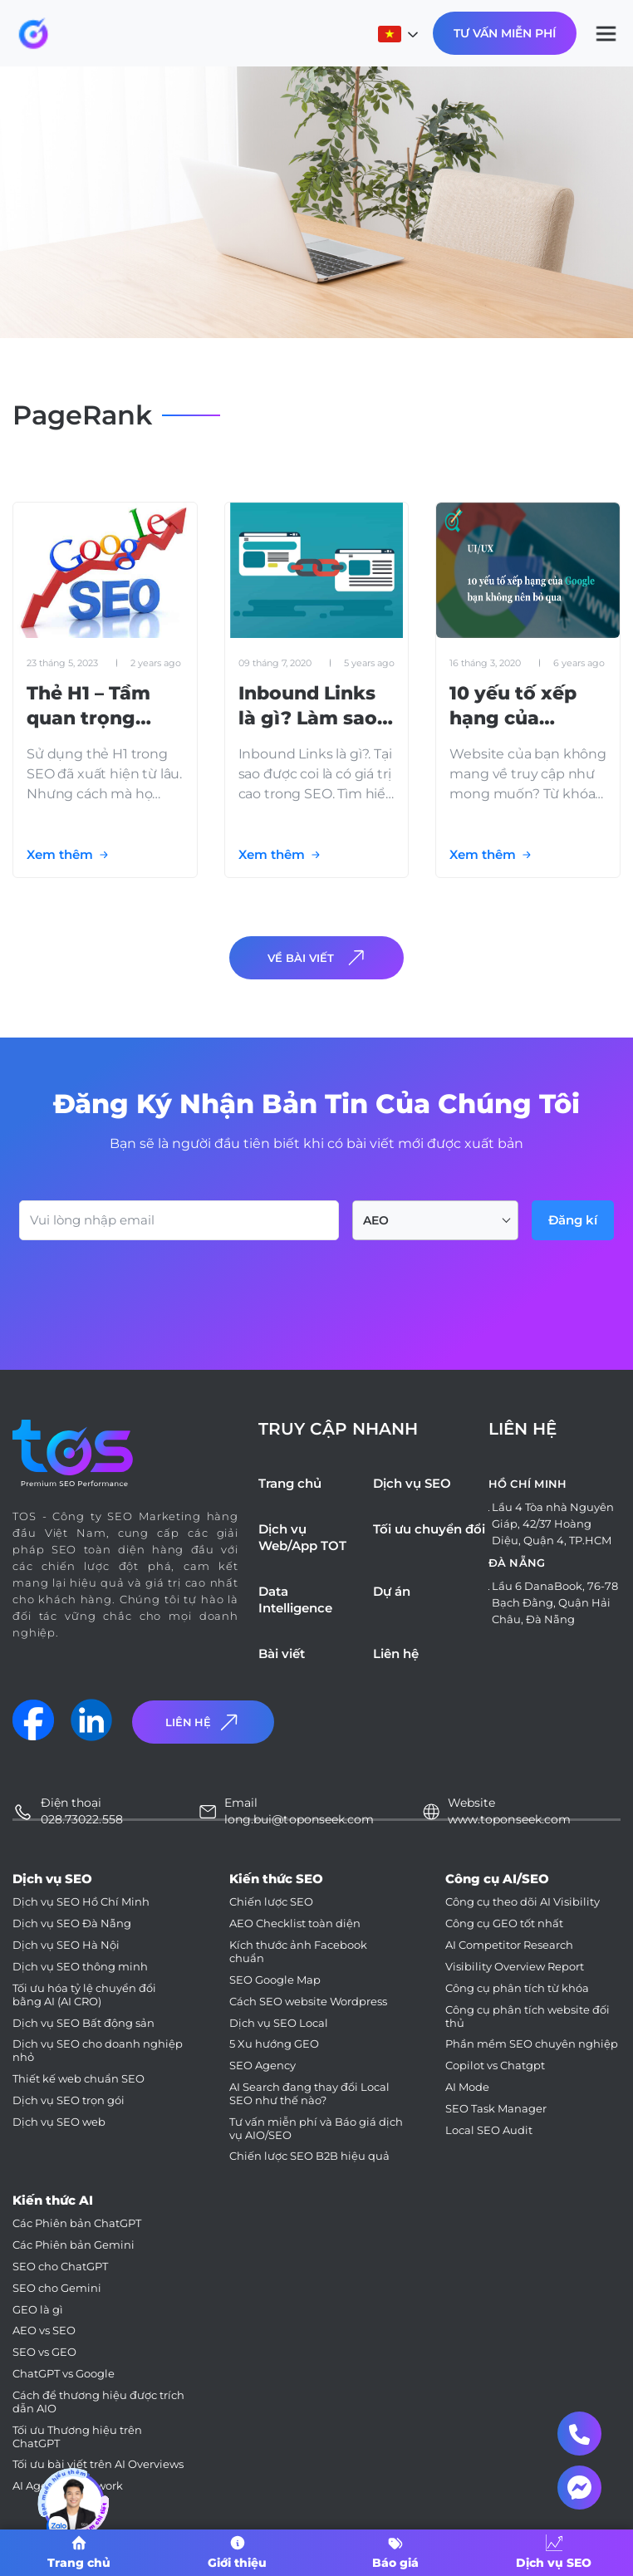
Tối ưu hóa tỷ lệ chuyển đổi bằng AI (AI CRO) (84, 1995)
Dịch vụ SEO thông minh (80, 1966)
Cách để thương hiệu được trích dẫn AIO (98, 2402)
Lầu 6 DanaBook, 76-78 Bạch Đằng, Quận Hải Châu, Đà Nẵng (555, 1602)
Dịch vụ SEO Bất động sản (83, 2023)
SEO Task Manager (496, 2109)
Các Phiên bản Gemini (73, 2245)
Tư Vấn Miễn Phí (505, 33)
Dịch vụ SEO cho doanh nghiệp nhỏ (97, 2050)
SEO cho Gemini (56, 2288)
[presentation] (145, 1286)
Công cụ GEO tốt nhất (504, 1923)
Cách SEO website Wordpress (308, 2001)
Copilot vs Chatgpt (495, 2065)
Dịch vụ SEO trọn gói (68, 2100)
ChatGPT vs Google (63, 2373)
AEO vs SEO (44, 2330)
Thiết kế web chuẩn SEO (78, 2079)
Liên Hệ (203, 1722)
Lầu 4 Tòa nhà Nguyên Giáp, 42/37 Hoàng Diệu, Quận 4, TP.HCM (553, 1523)
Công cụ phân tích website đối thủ (527, 2016)
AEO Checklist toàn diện (295, 1923)
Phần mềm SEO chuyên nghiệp (531, 2044)
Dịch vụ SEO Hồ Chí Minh (81, 1902)
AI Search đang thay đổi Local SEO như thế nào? (309, 2094)
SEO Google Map (275, 1980)
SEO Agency (262, 2065)
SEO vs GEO (44, 2352)
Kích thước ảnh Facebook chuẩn (298, 1952)
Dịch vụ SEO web (59, 2122)
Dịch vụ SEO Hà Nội (66, 1945)
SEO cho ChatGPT (60, 2266)
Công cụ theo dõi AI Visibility (522, 1902)
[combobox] (435, 1220)
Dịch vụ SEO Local (278, 2023)
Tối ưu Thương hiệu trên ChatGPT (77, 2437)
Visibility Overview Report (514, 1966)
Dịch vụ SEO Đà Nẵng (71, 1923)
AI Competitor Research (509, 1945)
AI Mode (467, 2087)
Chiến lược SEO (271, 1902)
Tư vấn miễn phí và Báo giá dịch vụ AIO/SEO (316, 2129)
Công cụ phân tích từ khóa (517, 1988)
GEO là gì (37, 2310)
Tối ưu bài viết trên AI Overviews (98, 2464)
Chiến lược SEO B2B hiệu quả (309, 2156)
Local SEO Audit (488, 2130)
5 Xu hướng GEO (274, 2044)
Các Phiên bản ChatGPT (76, 2223)
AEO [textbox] (376, 1220)
